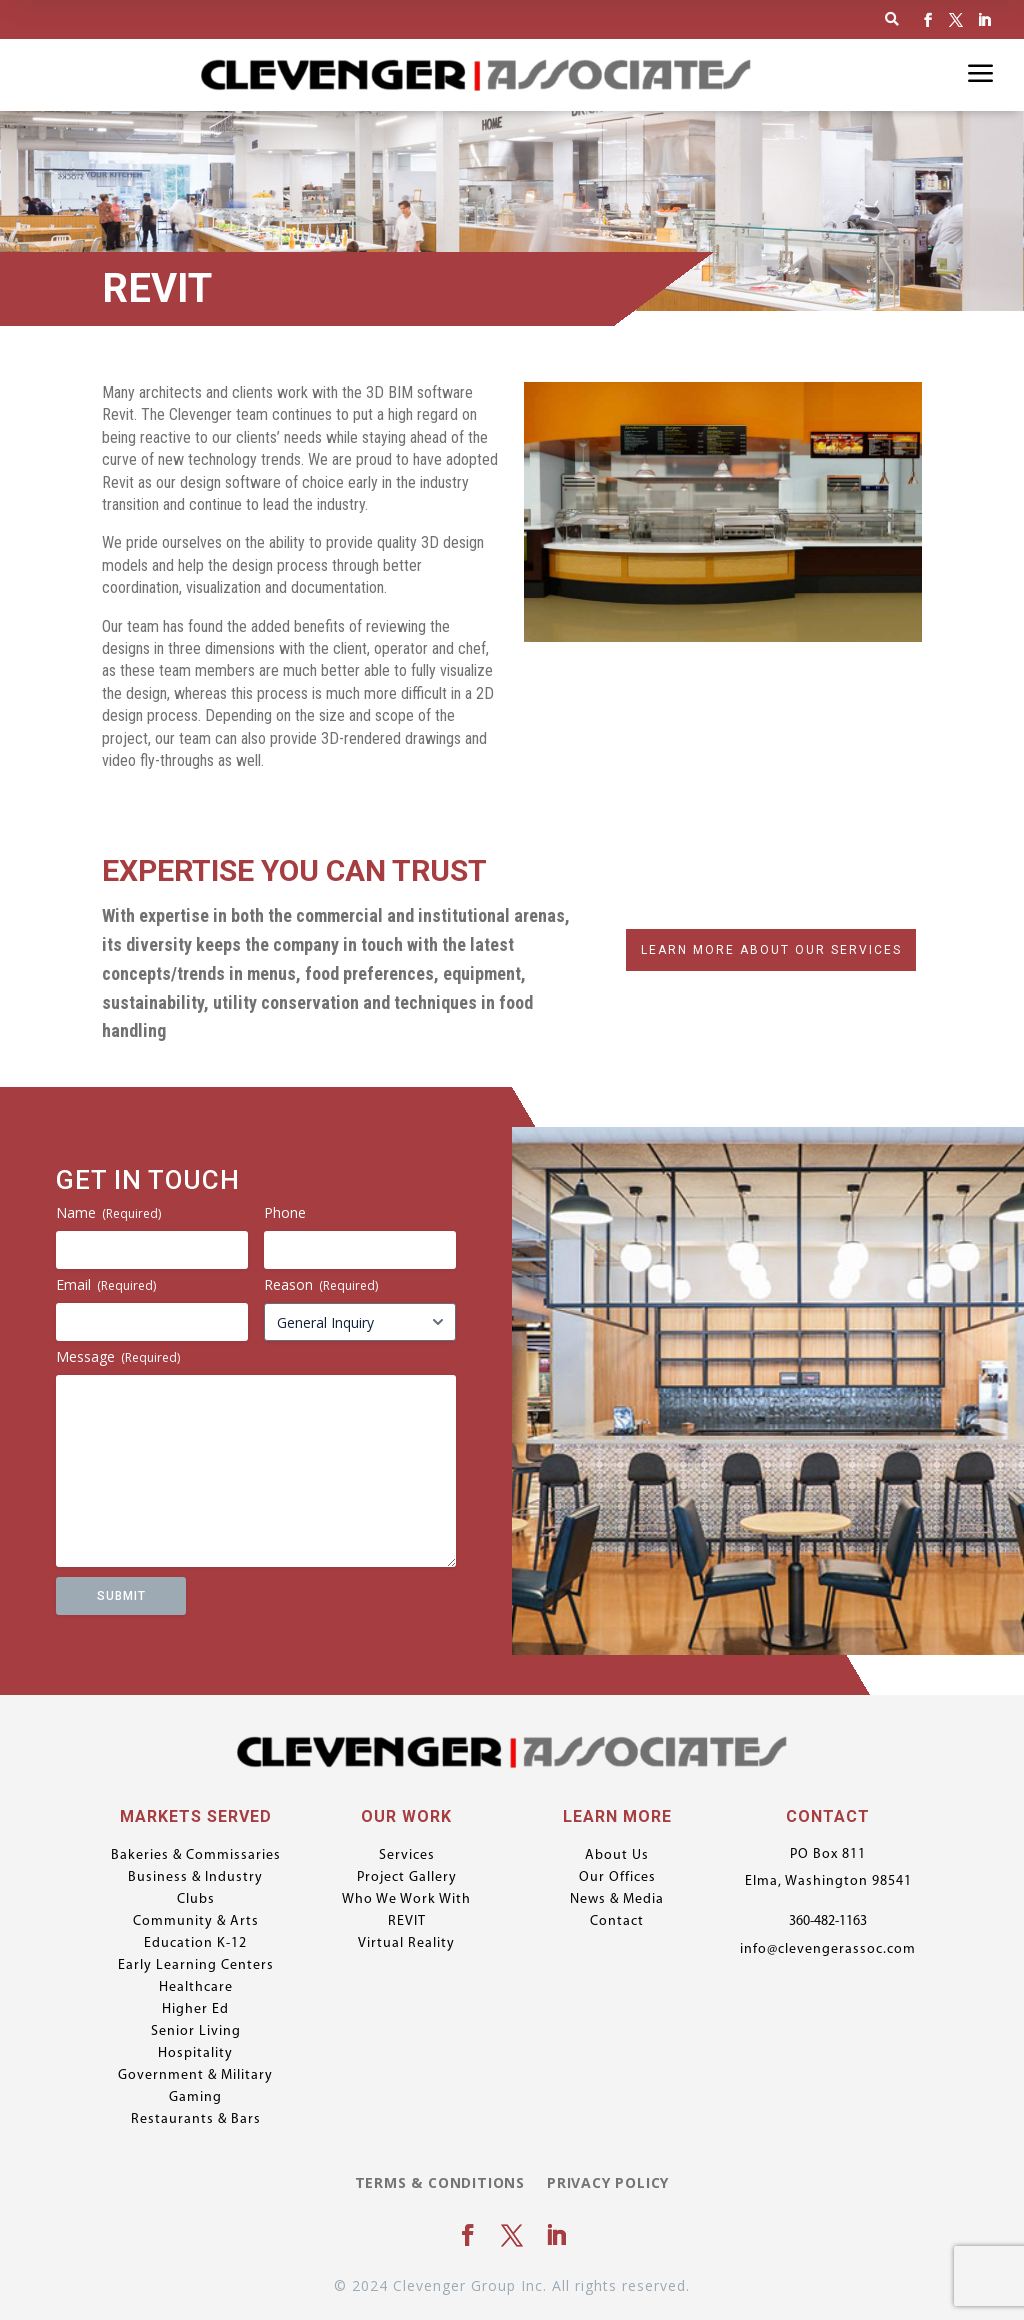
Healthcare (196, 1988)
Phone (285, 1212)
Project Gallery (407, 1878)
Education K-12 (195, 1944)
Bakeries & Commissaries (196, 1856)
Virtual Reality (406, 1944)
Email (106, 1284)
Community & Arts (196, 1922)
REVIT (407, 1922)
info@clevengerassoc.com (828, 1949)
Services (407, 1856)
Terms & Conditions (440, 2184)
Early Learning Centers (196, 1966)
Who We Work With (406, 1900)
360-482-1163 (828, 1921)
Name (108, 1212)
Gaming (195, 2098)
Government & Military (195, 2076)
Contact (617, 1922)
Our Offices (617, 1878)
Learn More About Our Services (771, 950)
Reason (321, 1284)
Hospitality (195, 2054)
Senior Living (196, 2032)
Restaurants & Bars (196, 2120)
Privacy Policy (608, 2184)
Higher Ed (195, 2010)
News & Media (617, 1900)
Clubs (196, 1900)
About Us (617, 1856)
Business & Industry (195, 1878)
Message (118, 1356)
